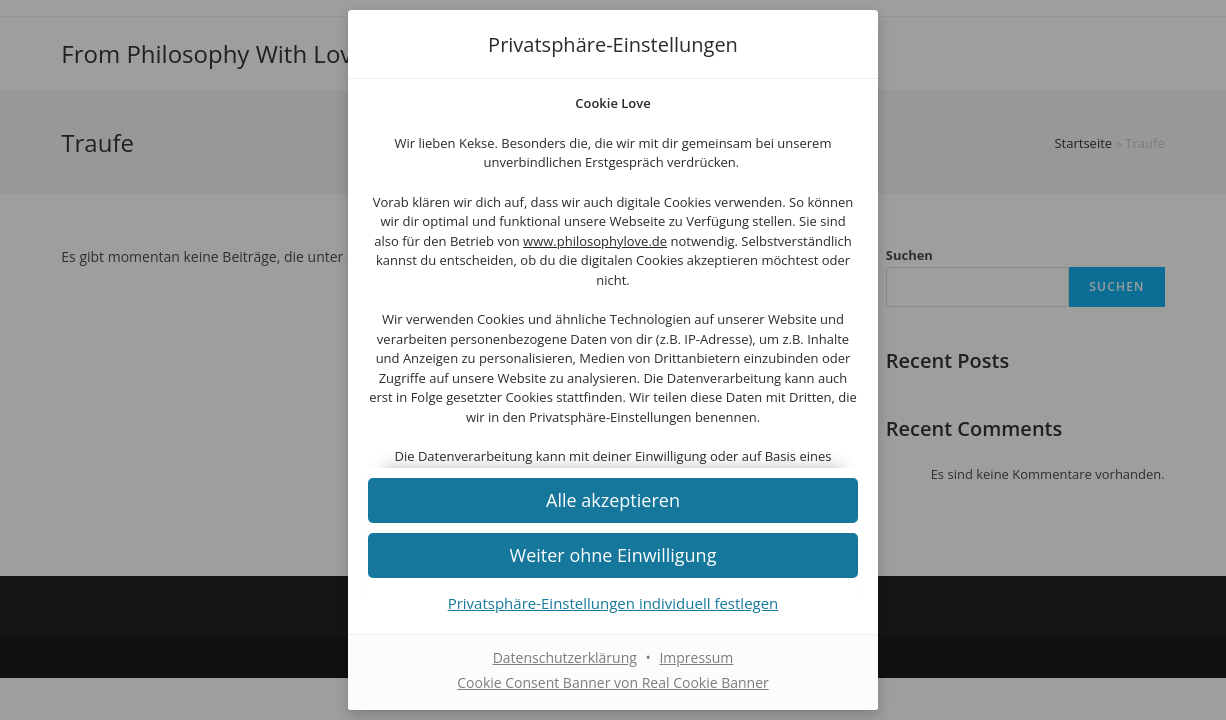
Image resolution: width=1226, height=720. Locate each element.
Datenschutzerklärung (565, 657)
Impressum (696, 657)
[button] (613, 554)
